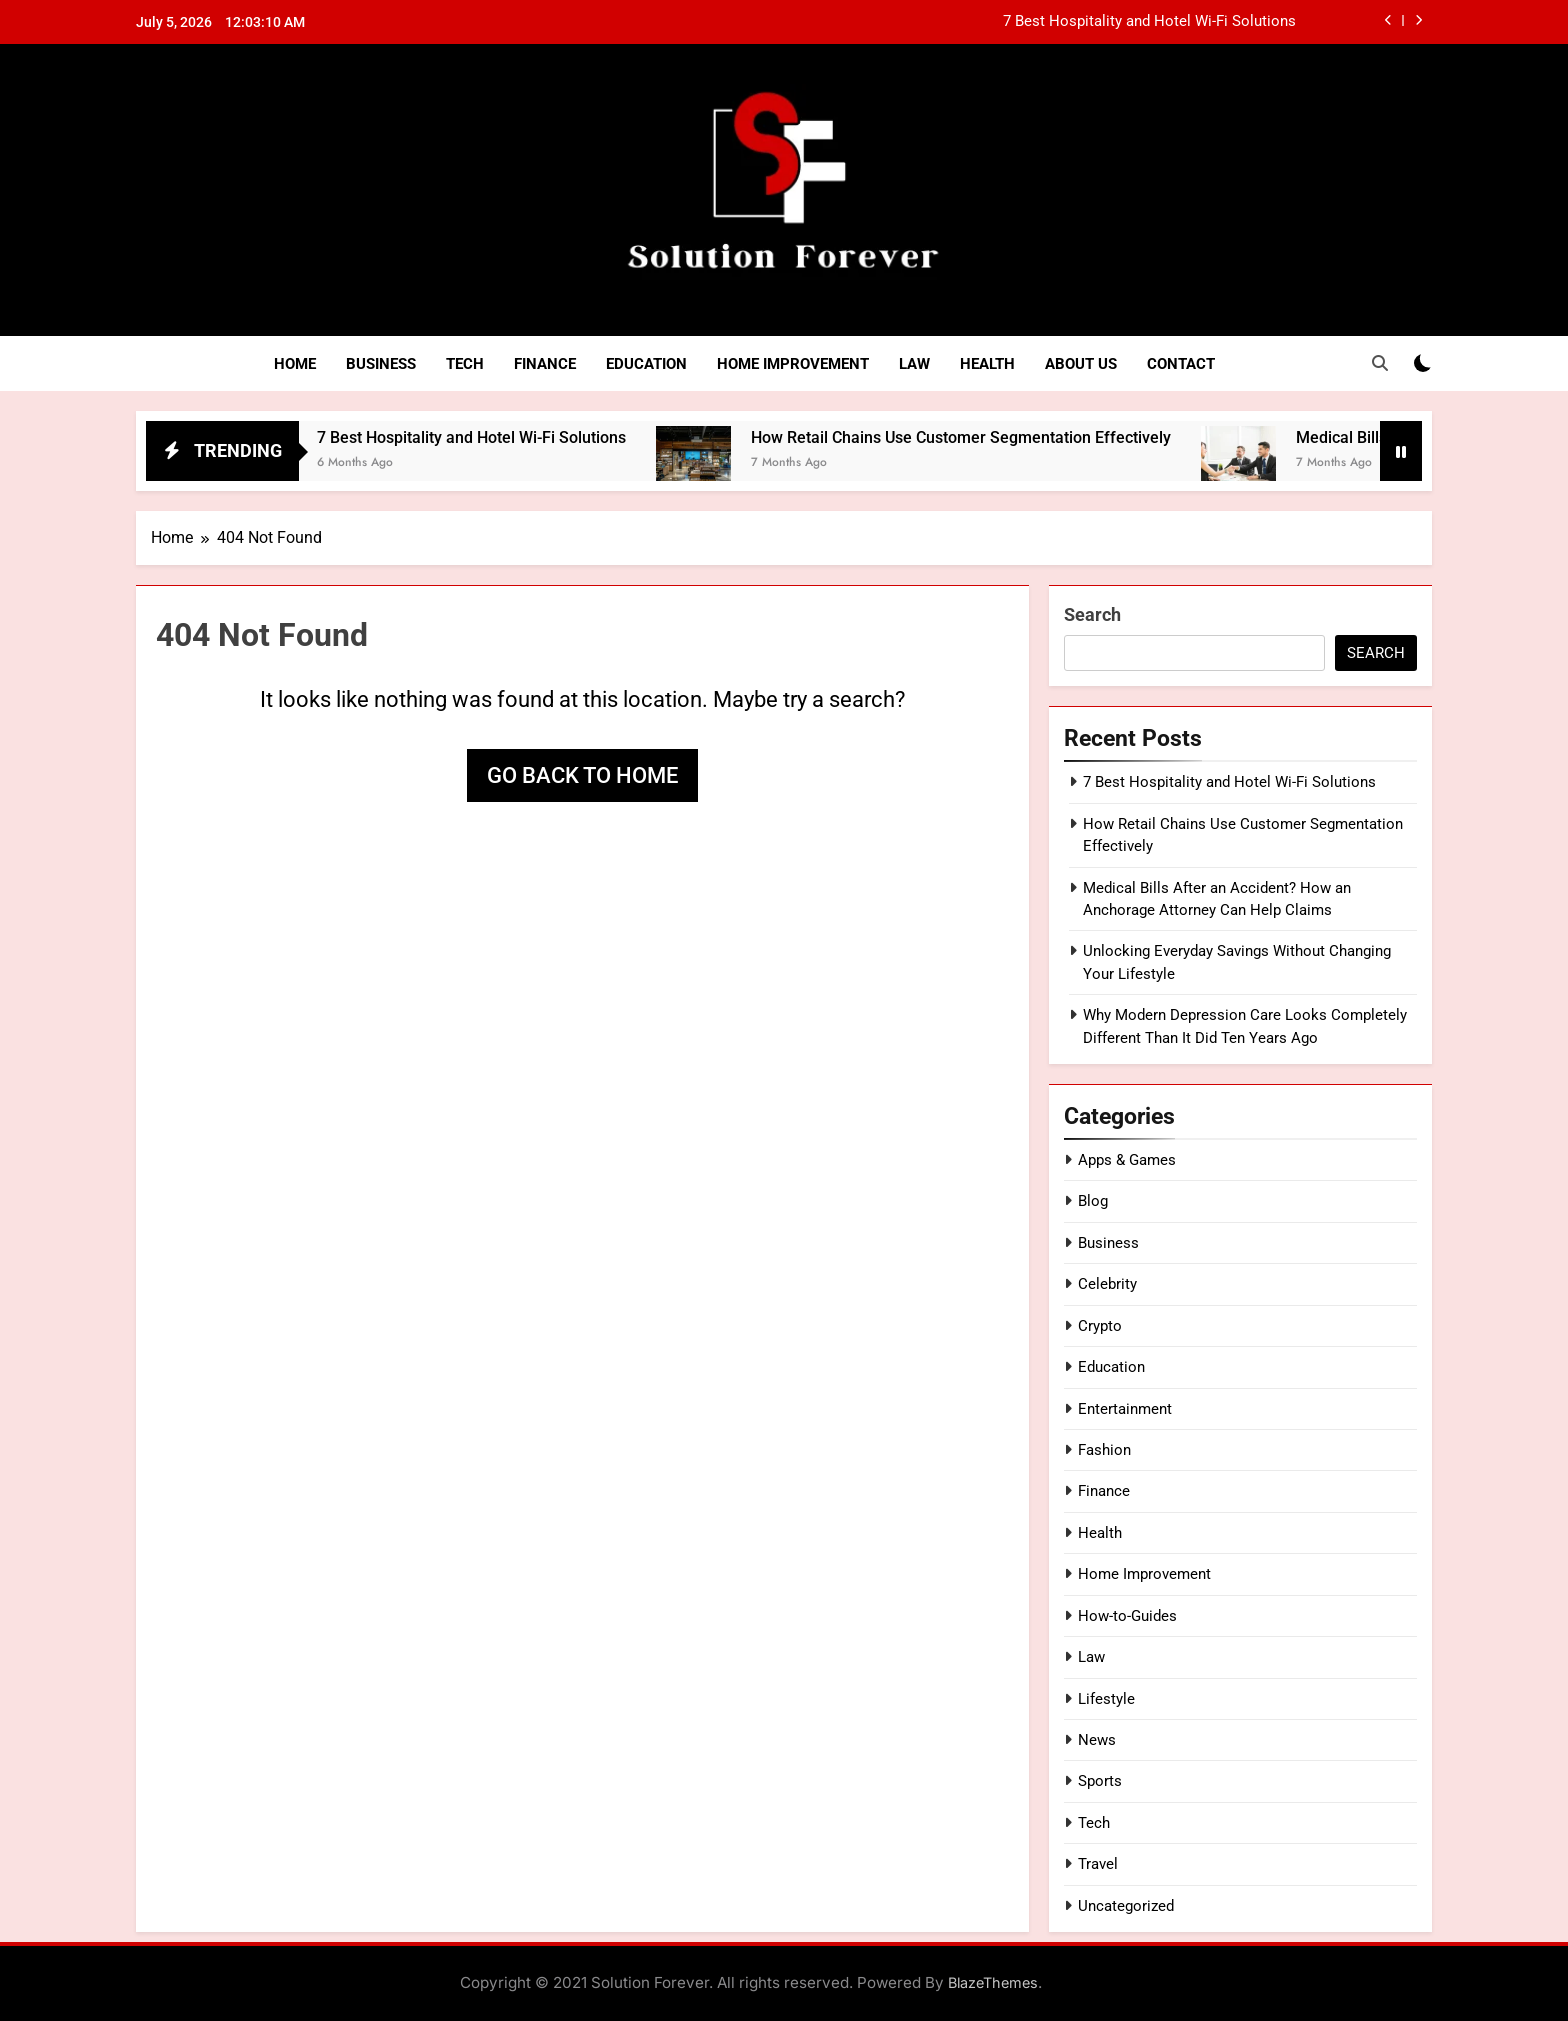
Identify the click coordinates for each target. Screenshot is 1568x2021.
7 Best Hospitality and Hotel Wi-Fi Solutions (1149, 22)
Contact (1181, 364)
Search (1092, 614)
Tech (465, 364)
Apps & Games (1127, 1160)
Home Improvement (793, 364)
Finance (545, 364)
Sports (1100, 1781)
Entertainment (1125, 1409)
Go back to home (582, 775)
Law (914, 364)
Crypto (1100, 1326)
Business (381, 364)
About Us (1081, 364)
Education (646, 364)
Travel (1098, 1864)
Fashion (1104, 1450)
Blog (1093, 1201)
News (1097, 1740)
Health (987, 364)
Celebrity (1107, 1284)
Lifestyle (1106, 1699)
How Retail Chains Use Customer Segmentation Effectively (984, 437)
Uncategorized (1126, 1906)
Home (295, 364)
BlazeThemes (993, 1982)
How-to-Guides (1127, 1616)
